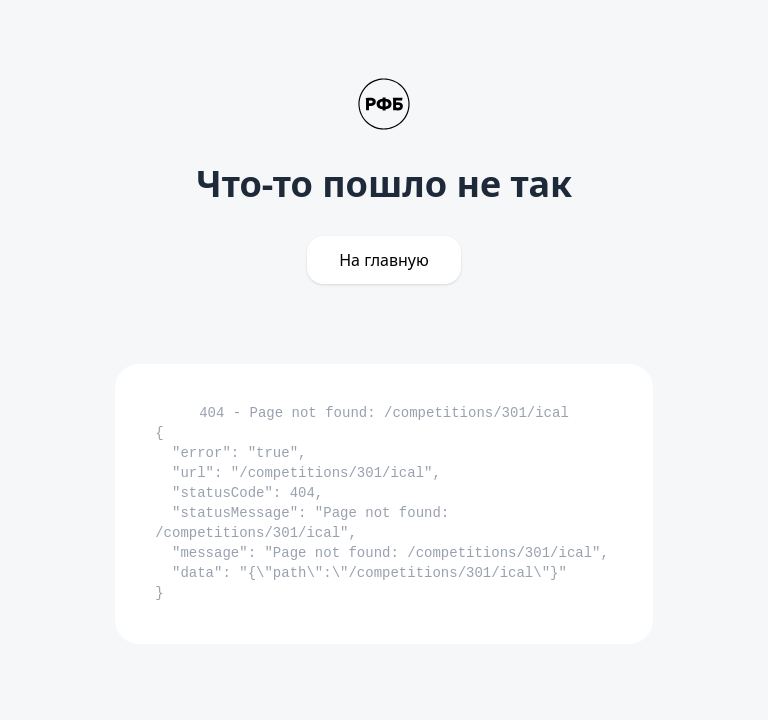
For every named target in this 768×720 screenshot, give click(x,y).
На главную (384, 260)
